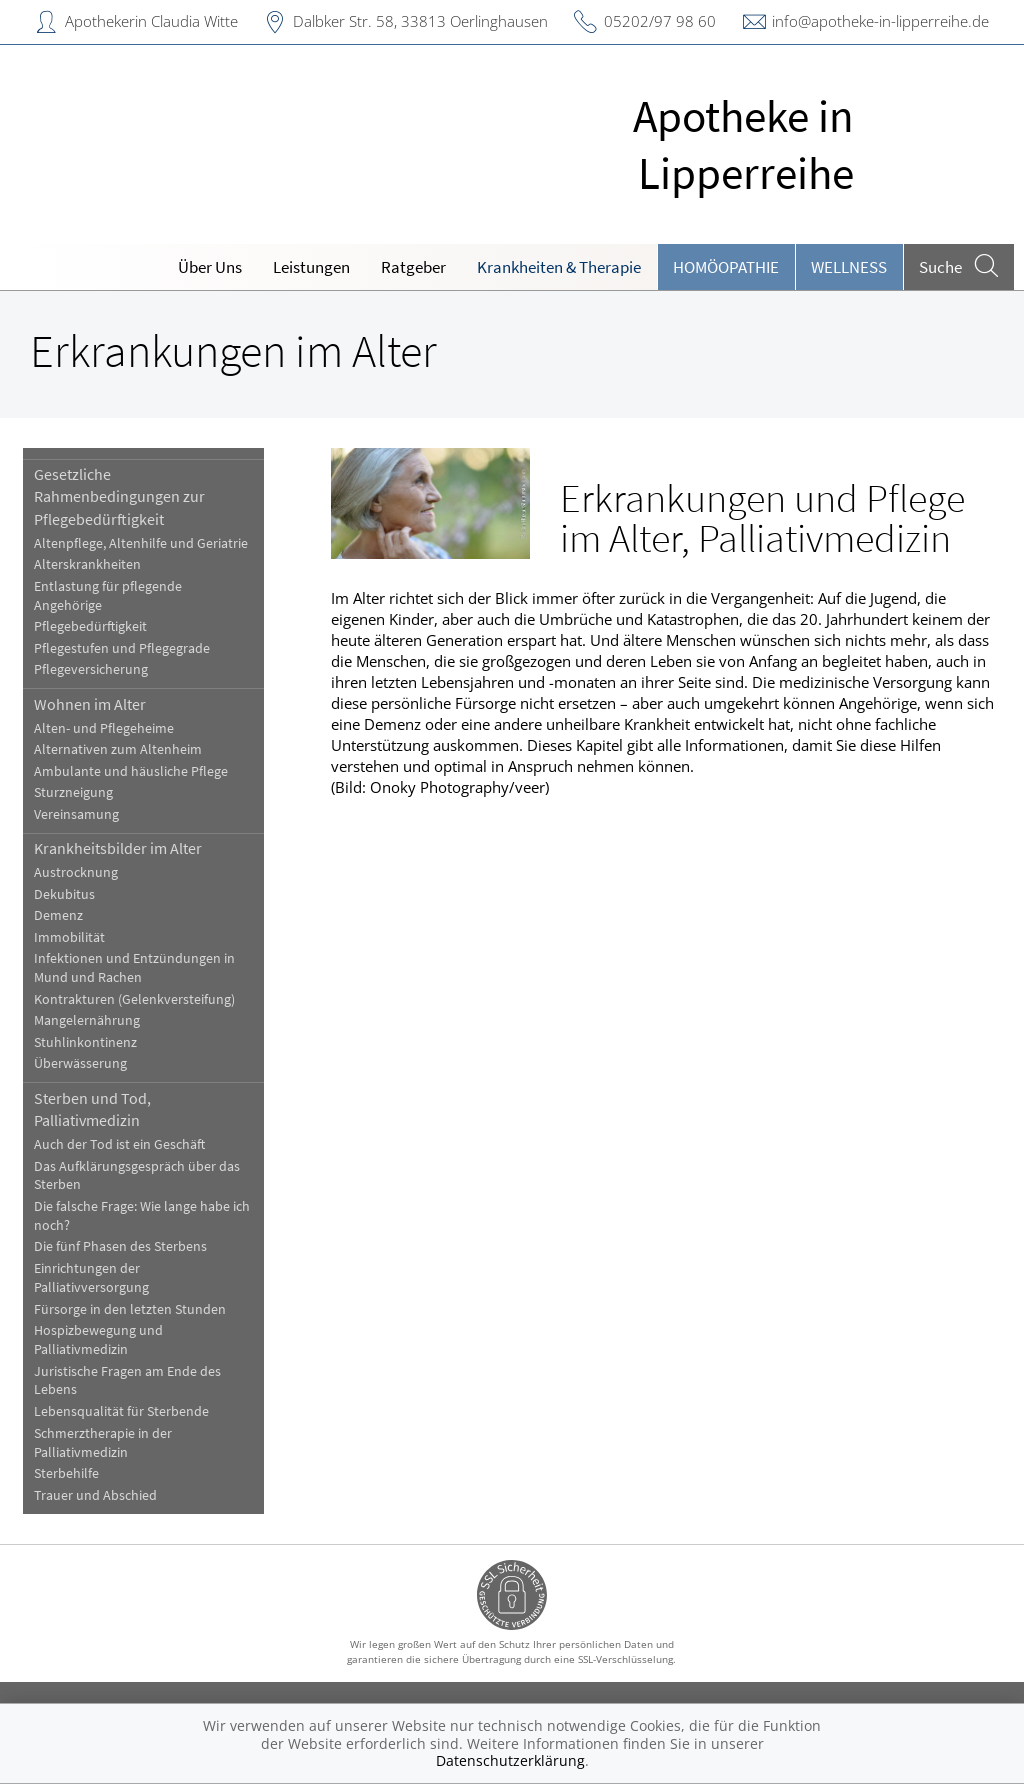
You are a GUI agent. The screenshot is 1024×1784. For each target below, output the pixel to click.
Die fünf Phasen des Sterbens (120, 1246)
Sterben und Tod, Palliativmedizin (92, 1109)
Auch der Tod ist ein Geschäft (119, 1144)
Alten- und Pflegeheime (104, 728)
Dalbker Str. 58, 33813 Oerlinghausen (420, 21)
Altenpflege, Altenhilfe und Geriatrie (141, 543)
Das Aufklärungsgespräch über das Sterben (137, 1176)
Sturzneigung (73, 792)
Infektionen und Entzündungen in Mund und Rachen (134, 968)
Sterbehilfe (66, 1473)
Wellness (849, 267)
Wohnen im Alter (90, 704)
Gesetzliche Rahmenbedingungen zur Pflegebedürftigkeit (119, 496)
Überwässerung (80, 1063)
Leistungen (311, 267)
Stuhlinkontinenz (85, 1042)
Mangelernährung (87, 1020)
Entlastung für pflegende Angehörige (108, 596)
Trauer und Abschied (95, 1495)
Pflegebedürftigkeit (90, 626)
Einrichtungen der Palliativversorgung (91, 1278)
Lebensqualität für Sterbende (121, 1411)
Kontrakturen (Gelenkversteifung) (134, 999)
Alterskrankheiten (87, 564)
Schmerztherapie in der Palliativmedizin (103, 1443)
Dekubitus (64, 894)
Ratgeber (413, 267)
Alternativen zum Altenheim (118, 749)
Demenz (58, 915)
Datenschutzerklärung (510, 1760)
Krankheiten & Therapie (559, 267)
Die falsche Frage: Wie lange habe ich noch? (142, 1216)
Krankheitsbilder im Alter (118, 848)
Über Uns (210, 267)
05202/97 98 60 (660, 21)
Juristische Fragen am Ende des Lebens (127, 1381)
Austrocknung (76, 872)
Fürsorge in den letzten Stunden (130, 1309)
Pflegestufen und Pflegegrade (122, 648)
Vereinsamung (76, 814)
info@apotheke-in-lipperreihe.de (880, 21)
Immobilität (69, 937)
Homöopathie (726, 267)
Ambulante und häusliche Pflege (131, 771)
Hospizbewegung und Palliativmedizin (98, 1340)
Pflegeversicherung (91, 669)
